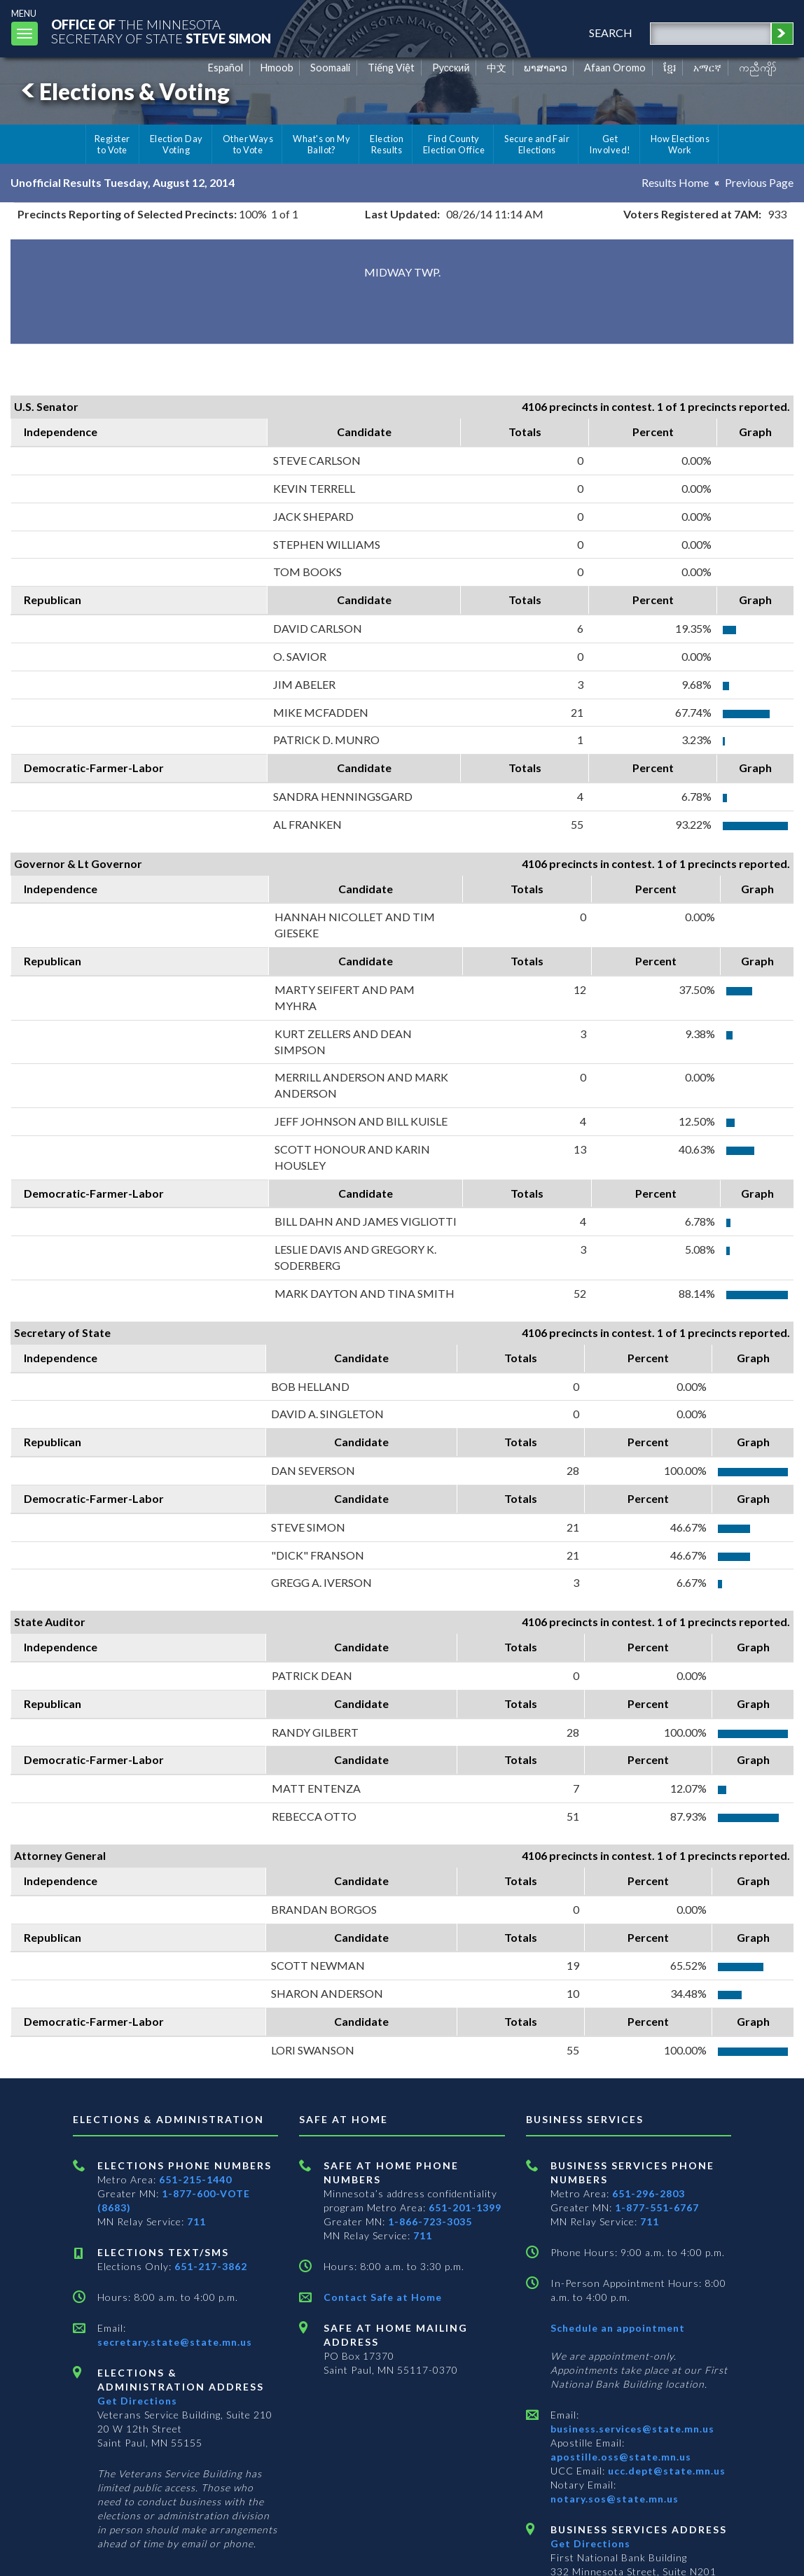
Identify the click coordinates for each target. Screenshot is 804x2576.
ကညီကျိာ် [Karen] (758, 68)
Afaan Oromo (615, 68)
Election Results (386, 144)
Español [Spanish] (225, 68)
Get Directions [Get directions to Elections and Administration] (137, 2401)
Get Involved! (609, 144)
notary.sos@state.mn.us (614, 2499)
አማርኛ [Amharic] (707, 68)
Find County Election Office (454, 144)
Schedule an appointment (617, 2328)
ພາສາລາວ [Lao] (545, 68)
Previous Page (759, 182)
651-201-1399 (465, 2207)
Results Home (675, 182)
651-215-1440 (195, 2179)
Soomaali (330, 68)
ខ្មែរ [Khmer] (670, 68)
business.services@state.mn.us (632, 2429)
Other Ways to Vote (248, 144)
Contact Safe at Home (383, 2297)
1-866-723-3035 (430, 2221)
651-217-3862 (210, 2266)
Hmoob (277, 68)
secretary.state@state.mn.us (174, 2342)
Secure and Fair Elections (536, 144)
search (610, 32)
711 (196, 2221)
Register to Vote (112, 144)
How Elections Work (680, 144)
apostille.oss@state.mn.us (620, 2457)
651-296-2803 (648, 2193)
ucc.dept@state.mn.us (665, 2471)
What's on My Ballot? (321, 144)
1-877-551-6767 (657, 2207)
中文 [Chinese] (496, 68)
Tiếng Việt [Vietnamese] (391, 68)
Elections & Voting (123, 91)
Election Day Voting (176, 144)
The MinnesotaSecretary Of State (161, 31)
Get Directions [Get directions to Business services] (590, 2543)
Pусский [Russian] (451, 68)
